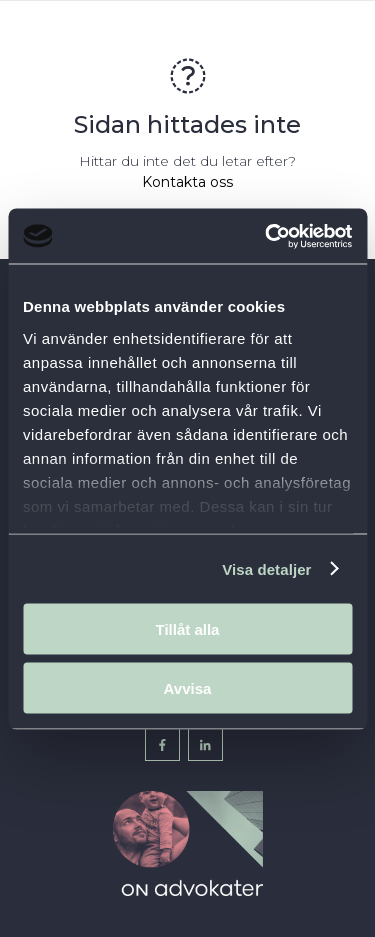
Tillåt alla (188, 629)
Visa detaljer (266, 568)
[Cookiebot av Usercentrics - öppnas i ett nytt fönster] (267, 236)
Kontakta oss (187, 182)
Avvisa (188, 687)
